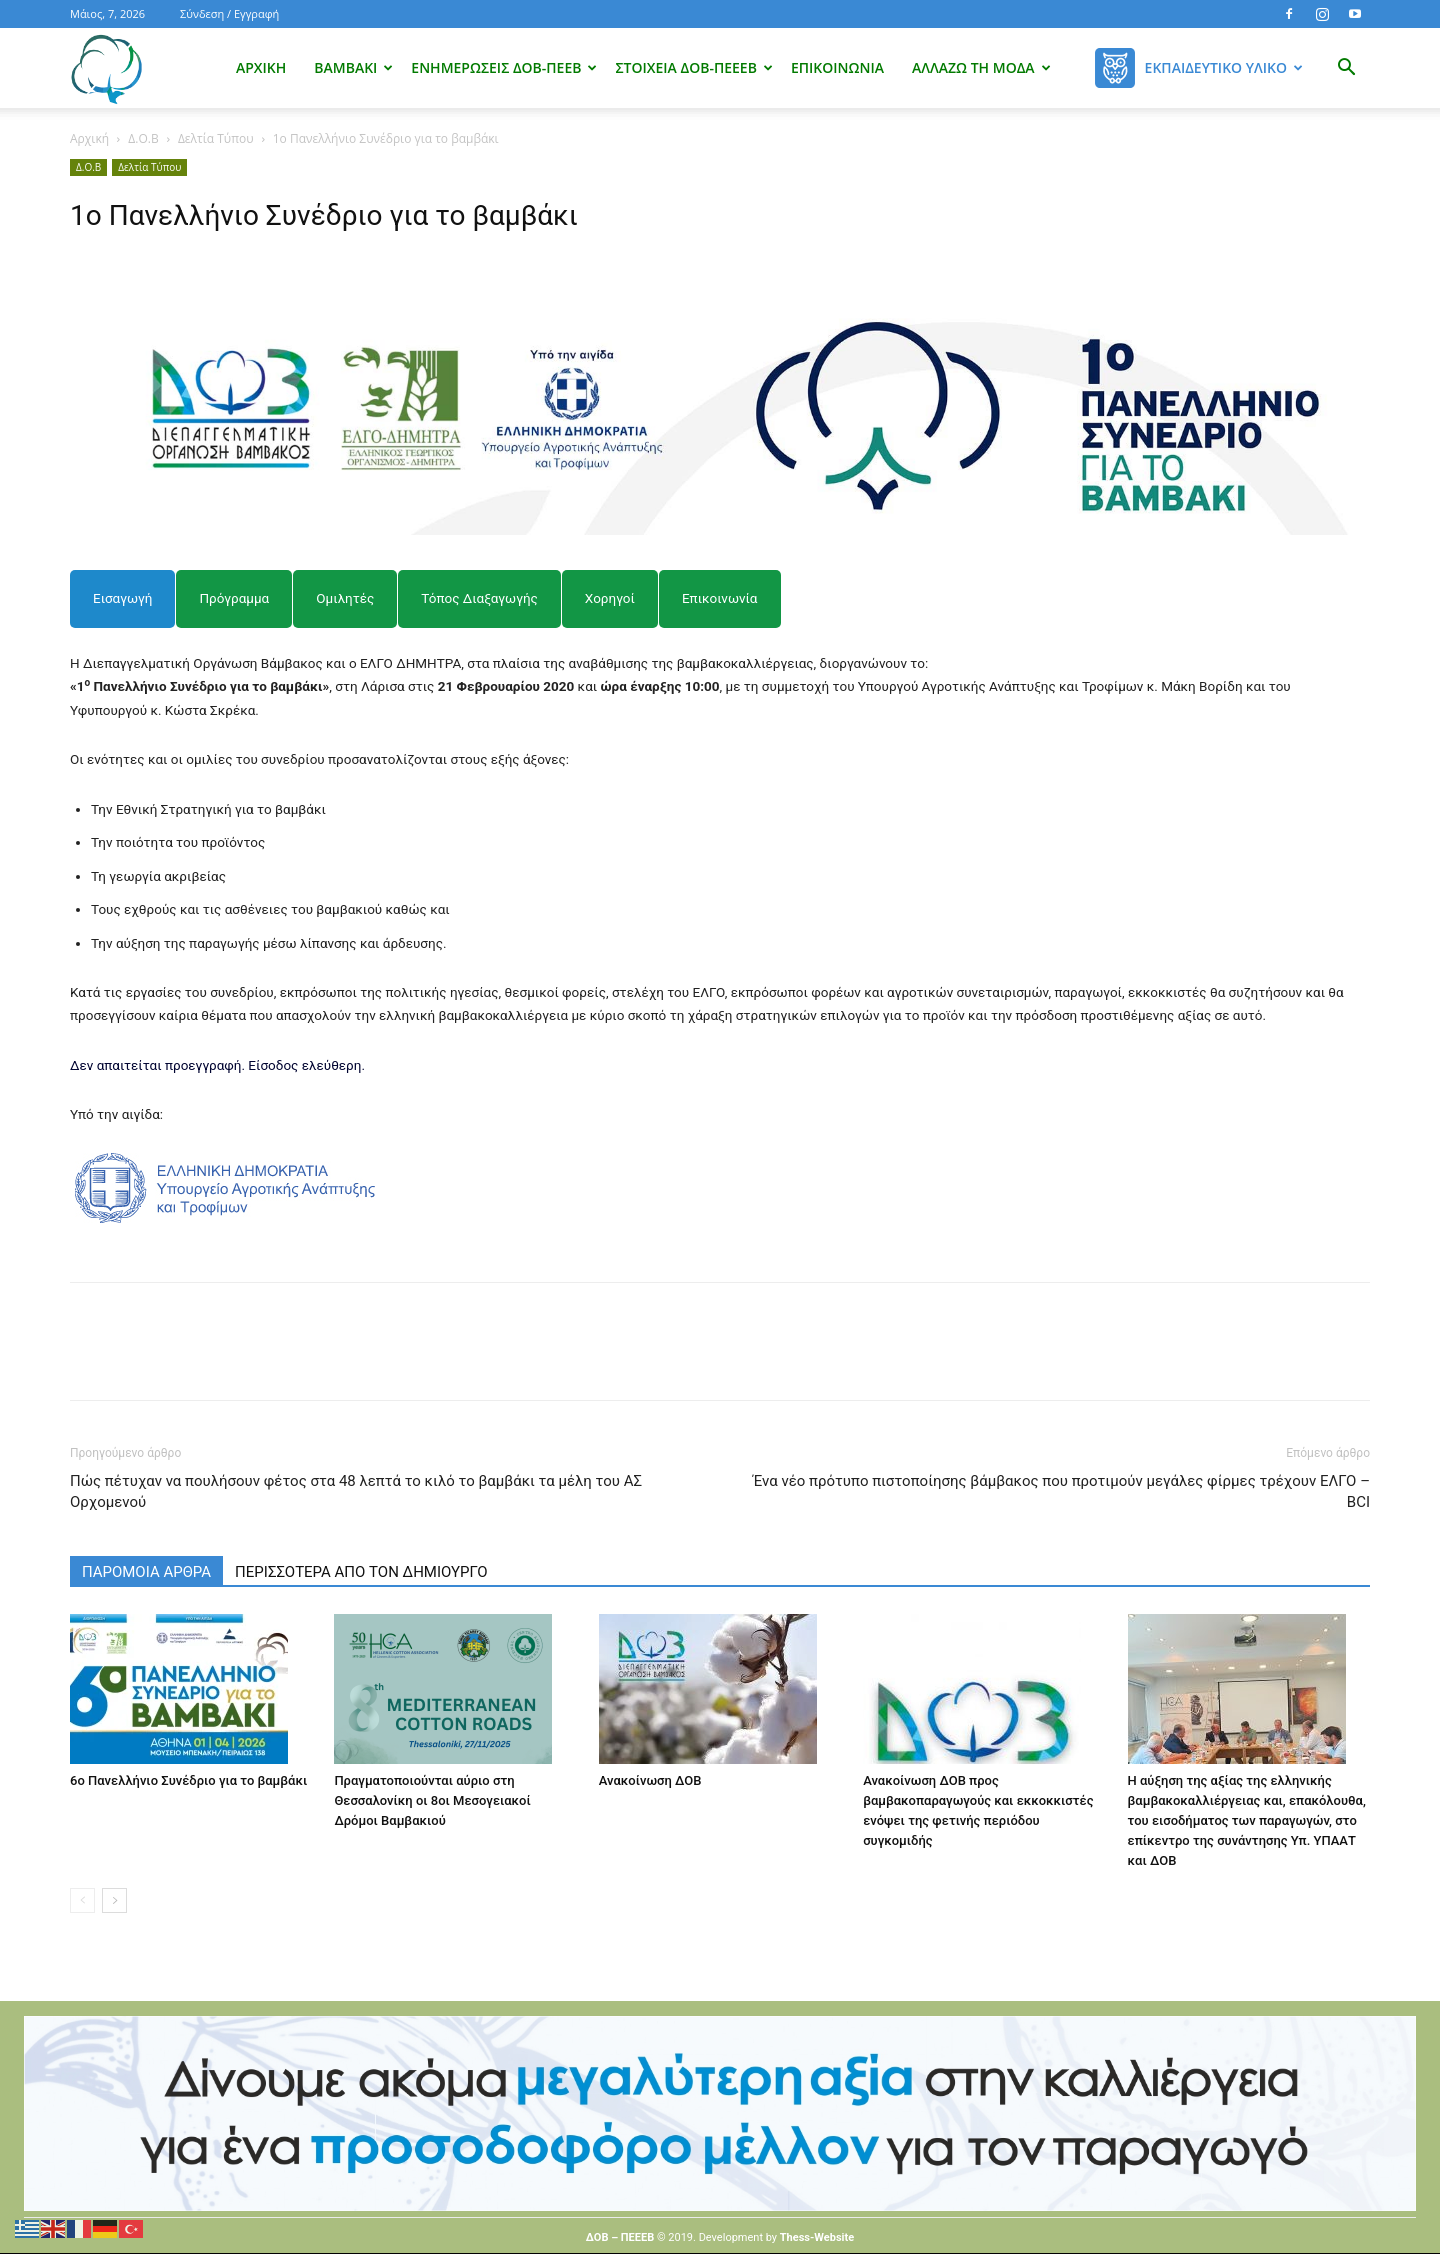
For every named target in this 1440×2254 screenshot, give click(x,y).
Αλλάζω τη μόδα (981, 67)
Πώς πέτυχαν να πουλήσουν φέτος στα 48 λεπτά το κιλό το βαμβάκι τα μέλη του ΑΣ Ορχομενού (356, 1491)
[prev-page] (82, 1900)
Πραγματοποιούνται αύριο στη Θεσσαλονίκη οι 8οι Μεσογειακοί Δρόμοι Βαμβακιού (432, 1800)
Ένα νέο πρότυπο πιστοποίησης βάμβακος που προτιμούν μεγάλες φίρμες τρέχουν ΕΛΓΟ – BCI (1061, 1491)
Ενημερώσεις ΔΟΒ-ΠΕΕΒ (504, 67)
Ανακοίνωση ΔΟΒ (650, 1780)
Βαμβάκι (353, 67)
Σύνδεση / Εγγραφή (229, 13)
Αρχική (261, 67)
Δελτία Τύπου (216, 138)
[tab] (122, 598)
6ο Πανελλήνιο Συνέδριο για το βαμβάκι (188, 1780)
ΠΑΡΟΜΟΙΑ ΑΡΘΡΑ (146, 1572)
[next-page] (114, 1900)
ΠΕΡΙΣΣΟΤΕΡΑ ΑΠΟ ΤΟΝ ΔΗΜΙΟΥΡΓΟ (361, 1572)
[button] (1346, 69)
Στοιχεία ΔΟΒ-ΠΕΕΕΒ (693, 67)
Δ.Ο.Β (143, 138)
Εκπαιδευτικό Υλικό (1224, 67)
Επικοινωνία (837, 67)
